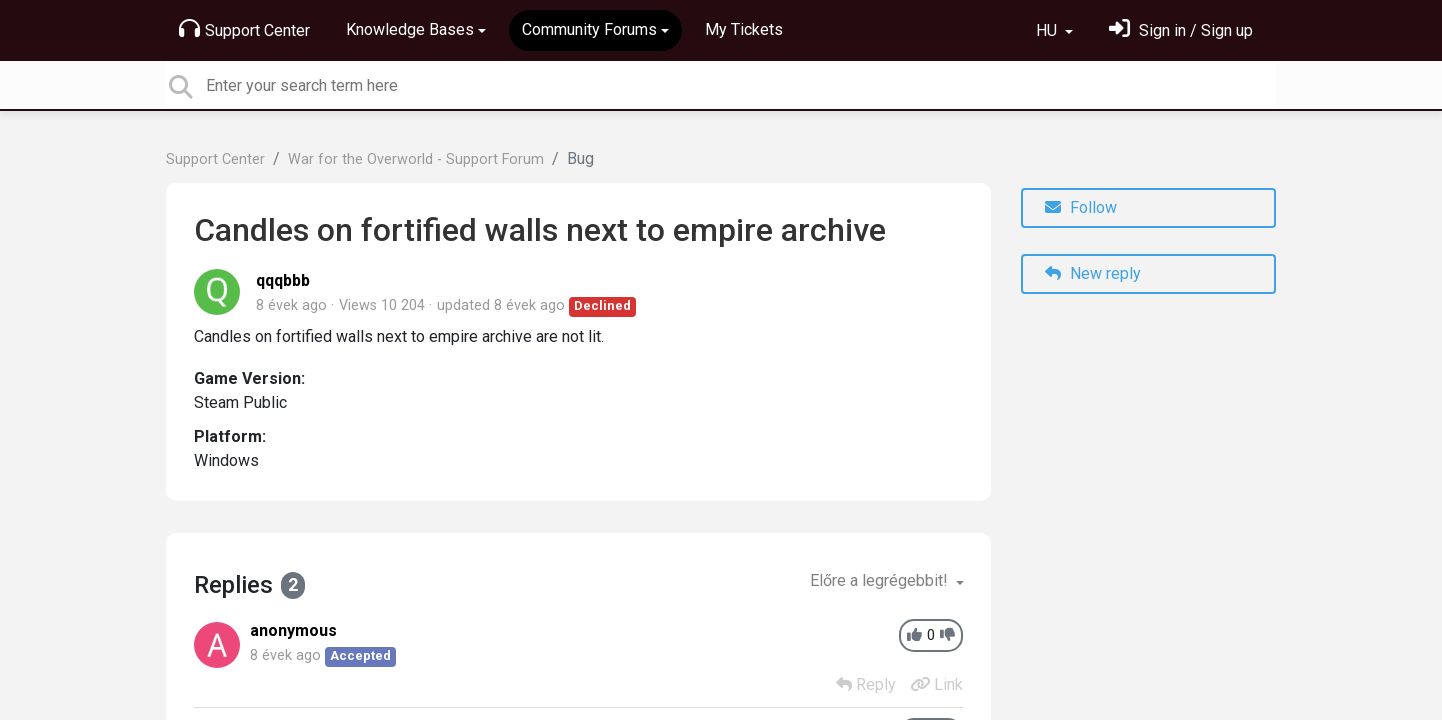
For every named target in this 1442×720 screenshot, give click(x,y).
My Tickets (744, 29)
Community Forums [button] (589, 29)
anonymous (293, 630)
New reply (1093, 273)
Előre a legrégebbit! (881, 580)
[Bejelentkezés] (1181, 30)
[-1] (947, 635)
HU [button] (1048, 30)
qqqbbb (283, 280)
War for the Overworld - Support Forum (416, 159)
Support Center (244, 29)
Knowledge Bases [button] (410, 29)
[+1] (914, 635)
